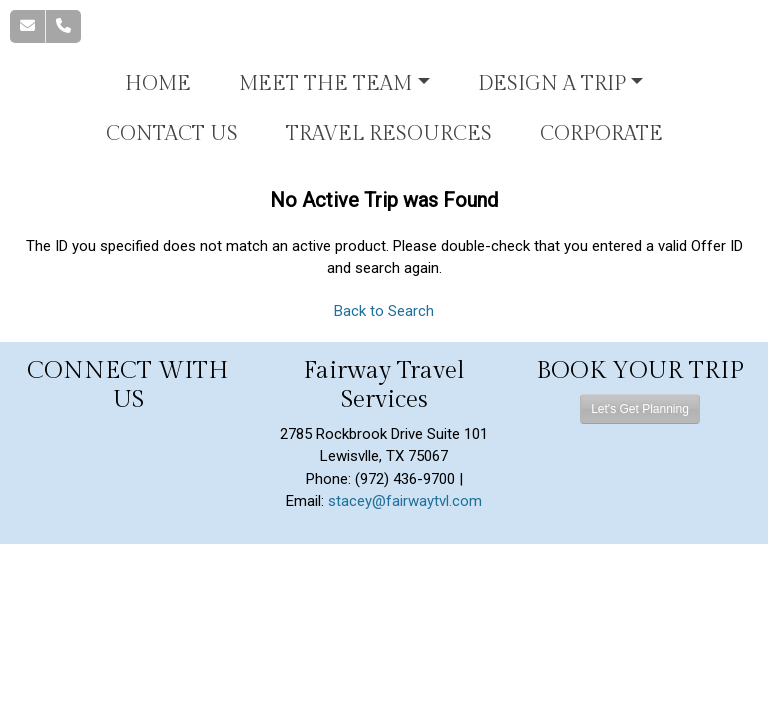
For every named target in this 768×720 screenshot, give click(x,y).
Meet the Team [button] (325, 84)
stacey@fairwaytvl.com (405, 501)
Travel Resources (389, 134)
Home (158, 84)
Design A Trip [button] (552, 84)
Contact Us (172, 134)
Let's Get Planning (640, 409)
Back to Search (384, 311)
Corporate (601, 134)
